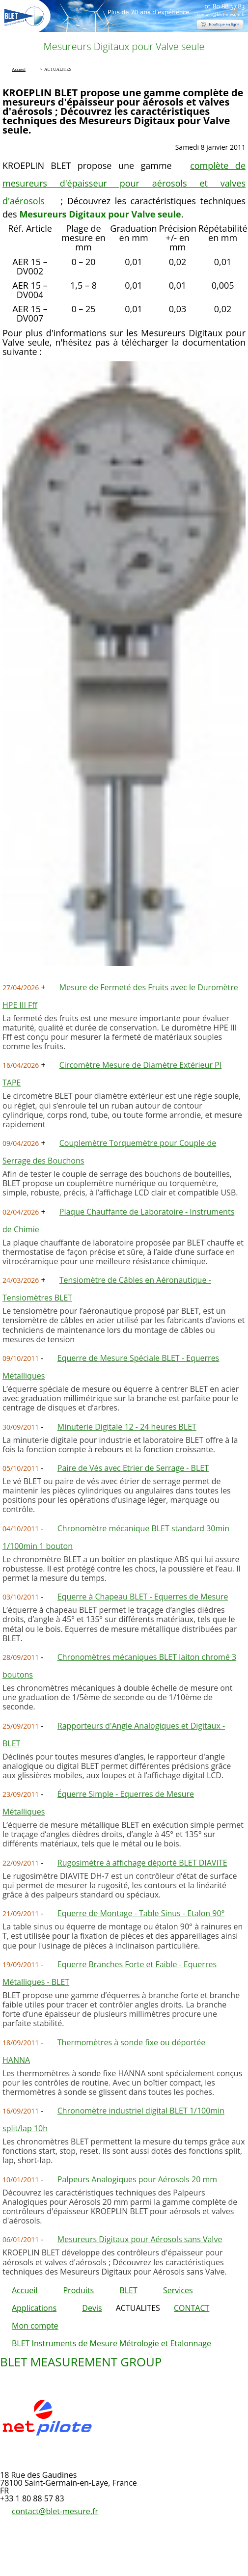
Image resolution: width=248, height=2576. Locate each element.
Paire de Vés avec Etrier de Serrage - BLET (133, 1468)
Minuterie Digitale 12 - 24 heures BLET (126, 1426)
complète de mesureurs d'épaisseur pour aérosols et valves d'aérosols (124, 183)
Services (178, 2290)
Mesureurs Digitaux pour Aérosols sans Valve (139, 2239)
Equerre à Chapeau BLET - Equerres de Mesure (142, 1596)
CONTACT (191, 2308)
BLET (128, 2290)
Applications (34, 2308)
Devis (92, 2308)
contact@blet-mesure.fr (55, 2511)
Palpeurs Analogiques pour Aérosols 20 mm (137, 2179)
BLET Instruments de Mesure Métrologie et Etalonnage (111, 2343)
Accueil (24, 2290)
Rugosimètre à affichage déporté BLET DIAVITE (142, 1862)
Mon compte (35, 2325)
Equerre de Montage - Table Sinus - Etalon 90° (141, 1913)
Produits (78, 2290)
